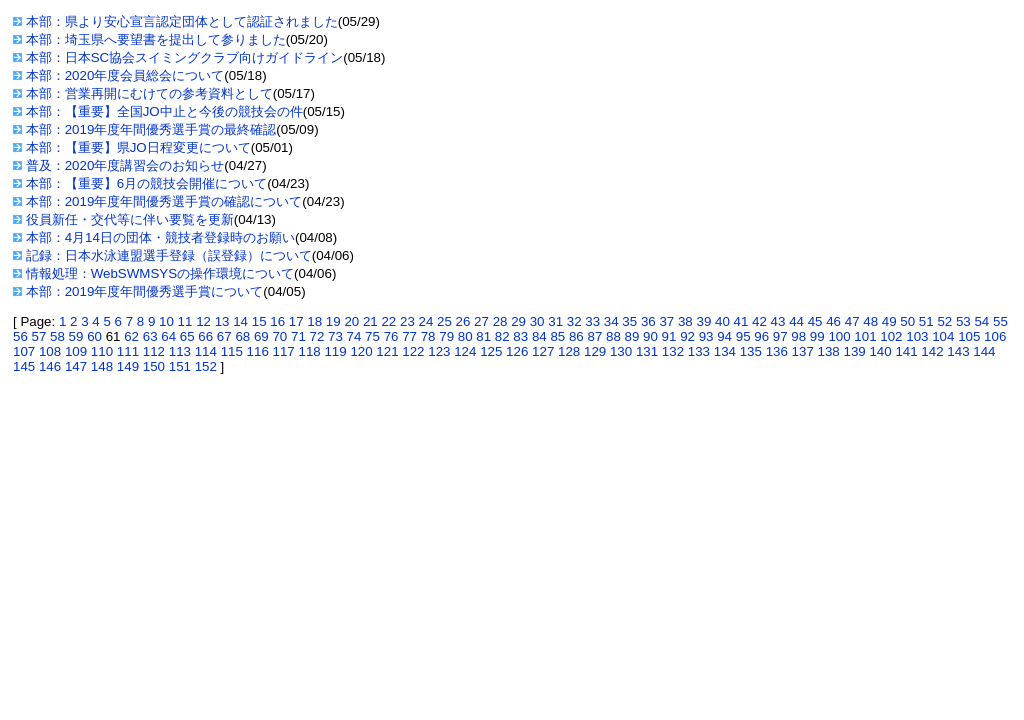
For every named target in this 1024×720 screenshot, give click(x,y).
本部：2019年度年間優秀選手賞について (145, 291)
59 (76, 336)
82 (502, 336)
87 (594, 336)
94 (724, 336)
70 (279, 336)
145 (24, 366)
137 (803, 351)
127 (543, 351)
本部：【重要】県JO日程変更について (138, 147)
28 (500, 321)
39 (703, 321)
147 (76, 366)
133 (699, 351)
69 (261, 336)
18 (314, 321)
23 (407, 321)
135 (751, 351)
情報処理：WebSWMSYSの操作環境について (160, 273)
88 (613, 336)
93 (706, 336)
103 (917, 336)
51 (926, 321)
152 (206, 366)
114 (206, 351)
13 (222, 321)
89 (632, 336)
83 (520, 336)
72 (317, 336)
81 (483, 336)
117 (284, 351)
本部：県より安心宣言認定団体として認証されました (182, 21)
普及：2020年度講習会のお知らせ (125, 165)
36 (648, 321)
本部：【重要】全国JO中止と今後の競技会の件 (164, 111)
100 (839, 336)
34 (611, 321)
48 (870, 321)
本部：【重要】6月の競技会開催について (146, 183)
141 (906, 351)
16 (277, 321)
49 (889, 321)
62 (131, 336)
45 (815, 321)
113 (180, 351)
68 (242, 336)
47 (852, 321)
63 (150, 336)
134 (725, 351)
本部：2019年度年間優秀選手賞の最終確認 (151, 129)
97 (780, 336)
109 (76, 351)
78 (428, 336)
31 (555, 321)
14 (240, 321)
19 (333, 321)
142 (932, 351)
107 (24, 351)
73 (335, 336)
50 (907, 321)
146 (50, 366)
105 (969, 336)
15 (259, 321)
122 (413, 351)
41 (741, 321)
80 (465, 336)
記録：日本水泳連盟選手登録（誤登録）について (169, 255)
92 (687, 336)
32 (574, 321)
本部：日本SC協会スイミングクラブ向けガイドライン (185, 57)
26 (463, 321)
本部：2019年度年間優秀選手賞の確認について (164, 201)
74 (354, 336)
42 (759, 321)
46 (833, 321)
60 (94, 336)
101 (865, 336)
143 (958, 351)
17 (296, 321)
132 (673, 351)
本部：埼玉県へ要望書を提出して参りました (156, 39)
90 (650, 336)
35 (629, 321)
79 (446, 336)
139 (855, 351)
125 (491, 351)
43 (778, 321)
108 (50, 351)
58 (57, 336)
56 (20, 336)
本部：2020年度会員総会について (125, 75)
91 (669, 336)
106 (995, 336)
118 (309, 351)
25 (444, 321)
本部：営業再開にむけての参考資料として (149, 93)
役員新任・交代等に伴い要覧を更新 (130, 219)
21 (370, 321)
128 (569, 351)
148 (102, 366)
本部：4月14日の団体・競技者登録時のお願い (160, 237)
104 (943, 336)
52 (944, 321)
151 (180, 366)
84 (539, 336)
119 (335, 351)
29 (518, 321)
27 (481, 321)
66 (205, 336)
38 (685, 321)
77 (409, 336)
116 (258, 351)
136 (777, 351)
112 (154, 351)
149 (128, 366)
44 (796, 321)
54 (981, 321)
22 (388, 321)
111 (128, 351)
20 (351, 321)
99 (817, 336)
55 (1000, 321)
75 (372, 336)
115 (232, 351)
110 (102, 351)
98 (798, 336)
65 (187, 336)
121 (387, 351)
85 (557, 336)
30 (537, 321)
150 (154, 366)
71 (298, 336)
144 (984, 351)
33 (592, 321)
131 (647, 351)
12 (203, 321)
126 (517, 351)
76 (391, 336)
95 (743, 336)
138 (829, 351)
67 (224, 336)
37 (666, 321)
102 (891, 336)
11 (185, 321)
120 (361, 351)
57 (39, 336)
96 (761, 336)
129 (595, 351)
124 (465, 351)
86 (576, 336)
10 (166, 321)
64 (168, 336)
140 (880, 351)
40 (722, 321)
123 (439, 351)
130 (621, 351)
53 (963, 321)
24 (426, 321)
